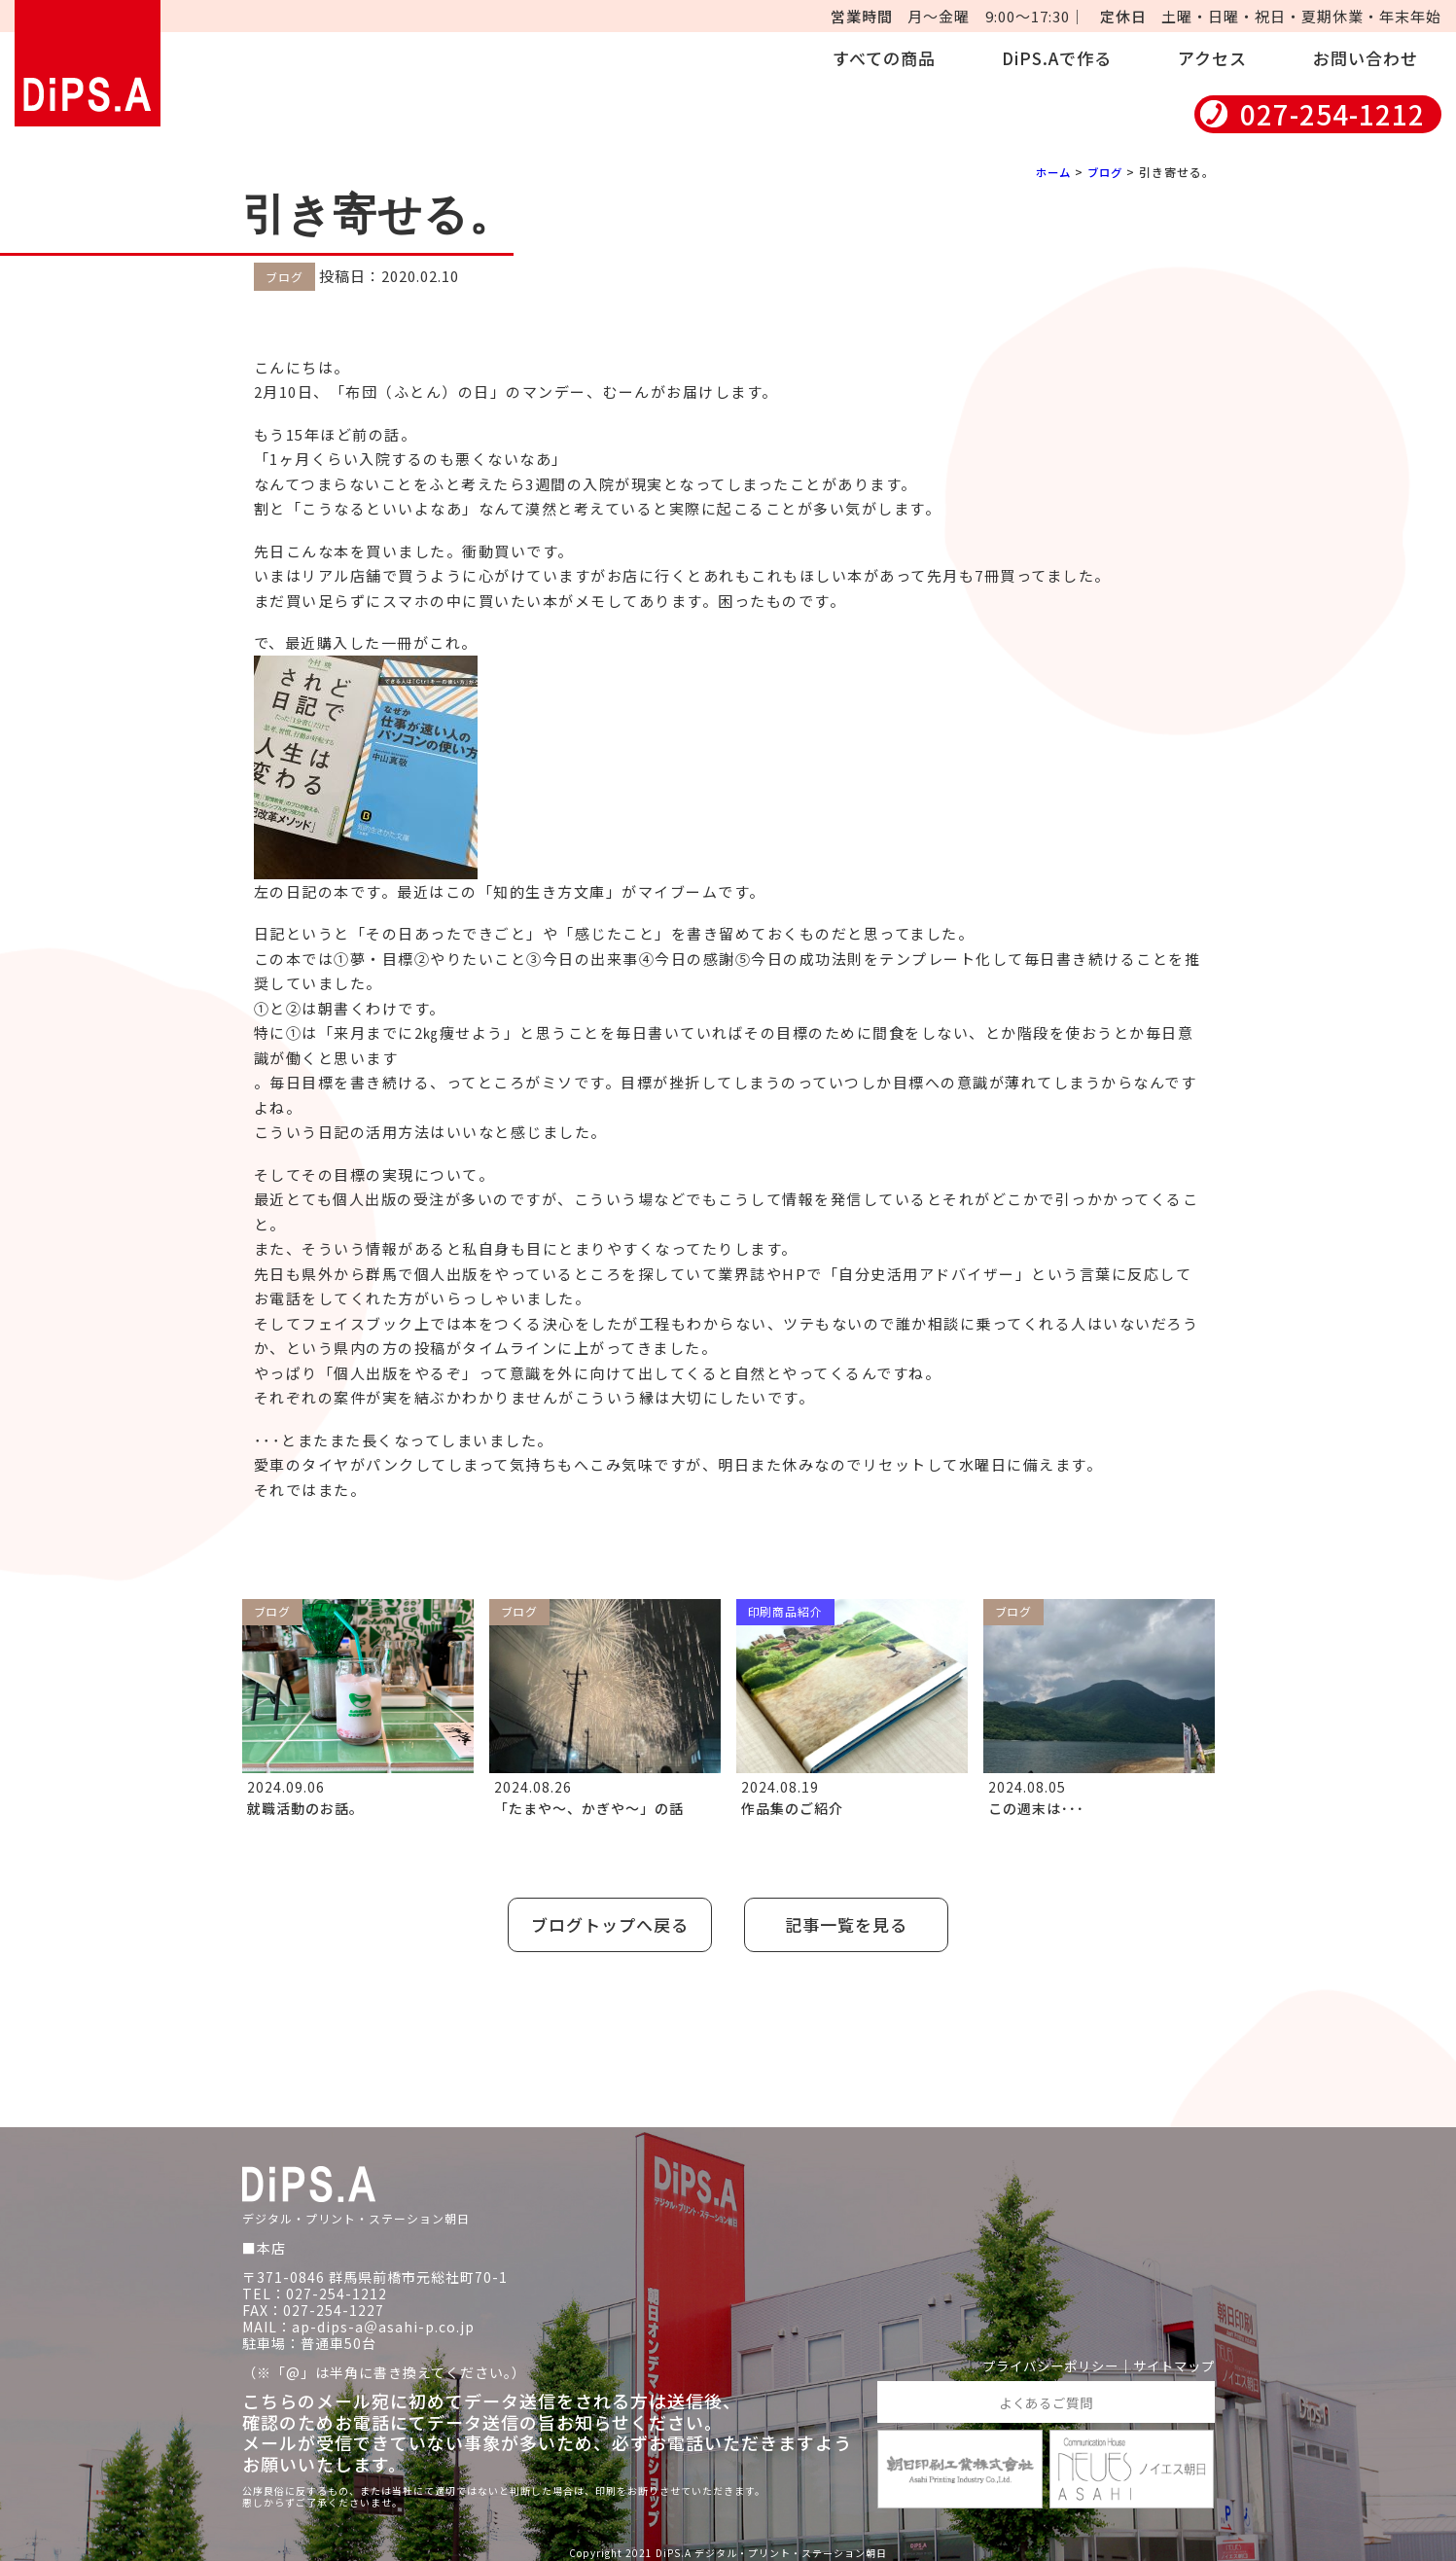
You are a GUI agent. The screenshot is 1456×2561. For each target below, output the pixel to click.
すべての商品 (884, 58)
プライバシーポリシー (1040, 2362)
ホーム (1049, 171)
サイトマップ (1171, 2362)
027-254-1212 (1332, 114)
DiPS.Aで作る (1057, 58)
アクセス (1212, 58)
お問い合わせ (1365, 58)
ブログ (1103, 171)
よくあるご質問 (1046, 2397)
